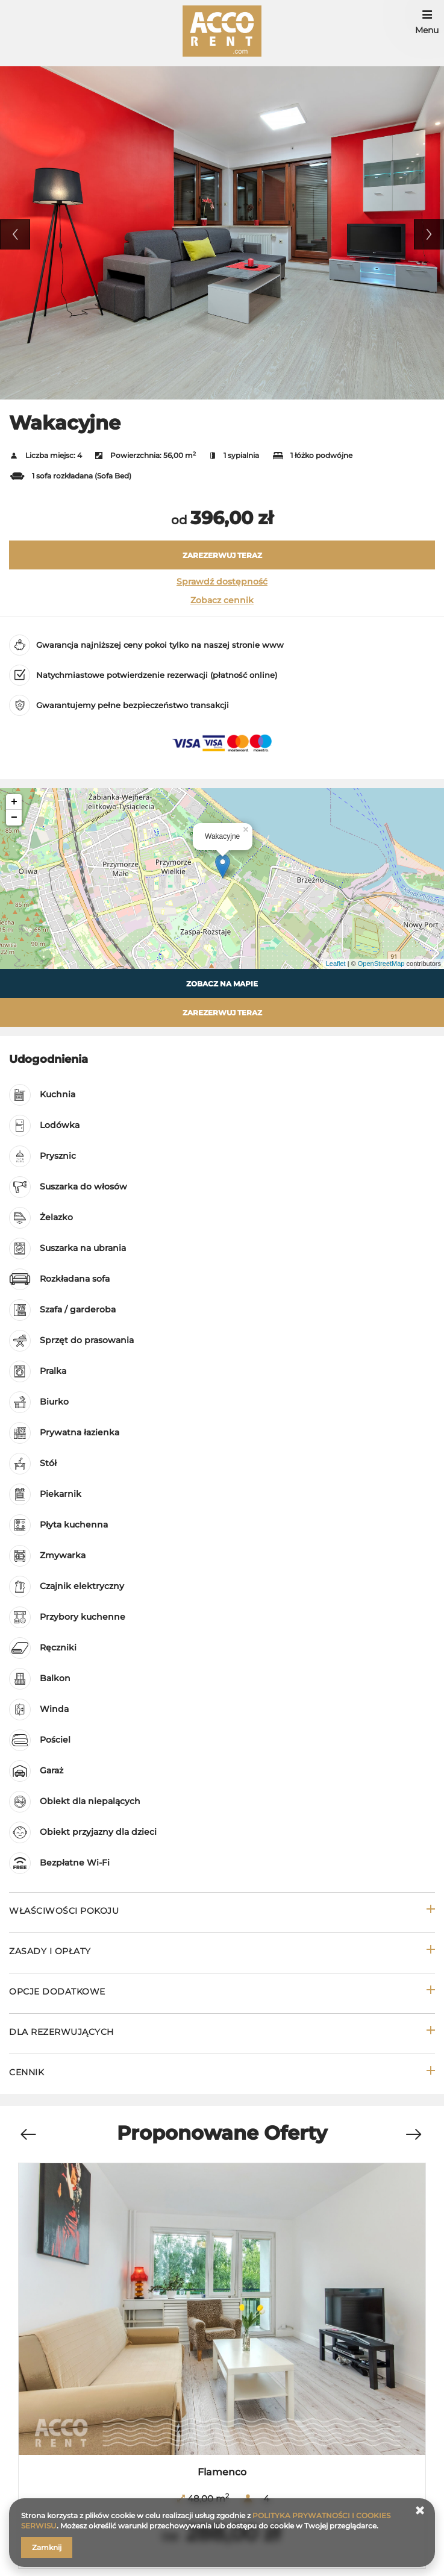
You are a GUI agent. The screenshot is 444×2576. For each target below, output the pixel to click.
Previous (15, 234)
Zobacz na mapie (222, 983)
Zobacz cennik (222, 600)
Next (429, 234)
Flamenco (222, 2472)
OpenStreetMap (381, 963)
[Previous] (27, 2135)
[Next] (413, 2135)
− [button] (14, 817)
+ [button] (14, 802)
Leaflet (336, 963)
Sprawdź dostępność (222, 581)
